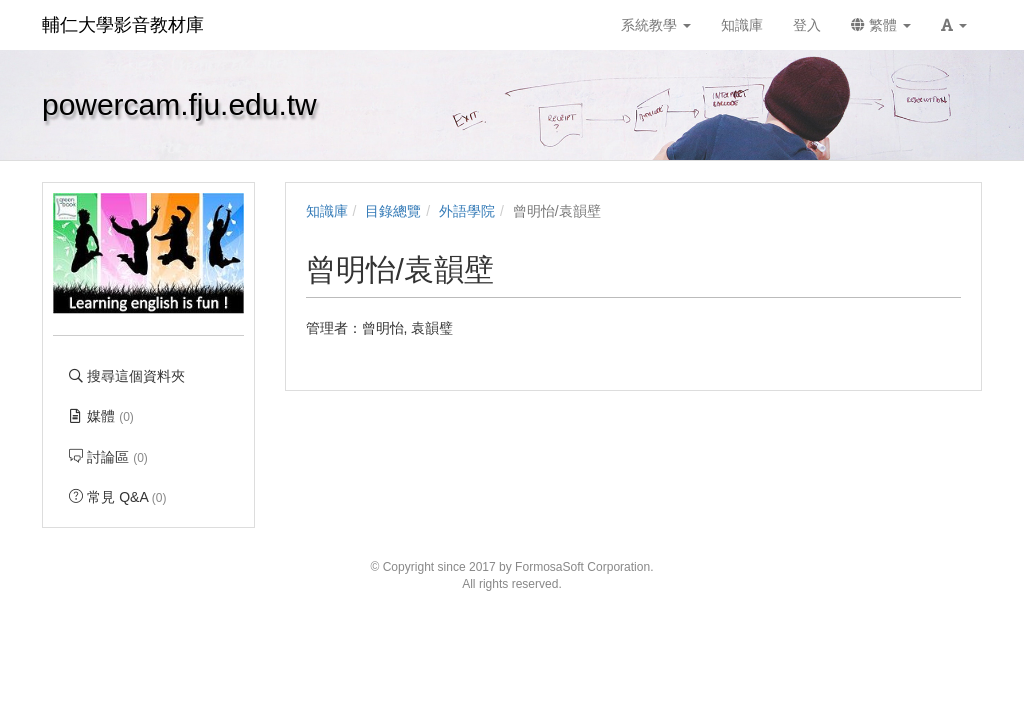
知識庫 (327, 211)
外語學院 (467, 211)
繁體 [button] (881, 25)
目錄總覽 (393, 211)
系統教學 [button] (656, 25)
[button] (954, 25)
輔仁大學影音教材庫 (123, 25)
